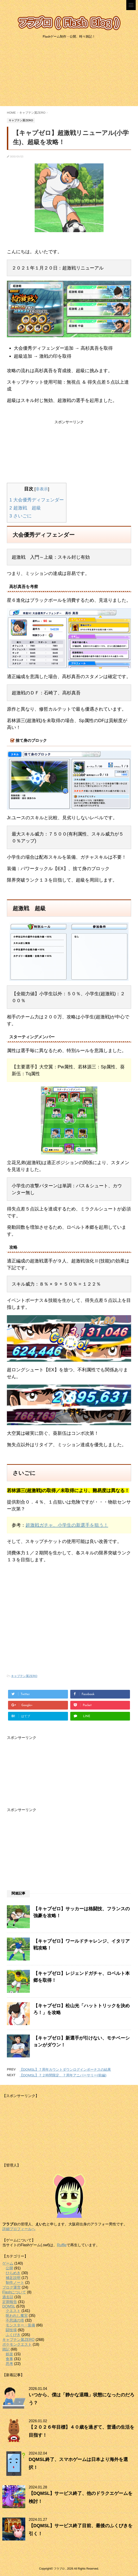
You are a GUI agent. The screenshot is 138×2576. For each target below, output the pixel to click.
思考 (9, 2364)
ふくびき (13, 2335)
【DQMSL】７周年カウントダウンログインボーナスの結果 (65, 2069)
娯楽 (9, 2354)
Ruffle (62, 2245)
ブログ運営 (11, 2287)
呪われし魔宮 (17, 2316)
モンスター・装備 (20, 2325)
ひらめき (13, 2273)
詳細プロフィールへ (18, 2229)
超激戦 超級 (25, 507)
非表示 (42, 489)
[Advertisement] (69, 74)
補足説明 (13, 2278)
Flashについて (14, 2292)
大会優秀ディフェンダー (36, 499)
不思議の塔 (15, 2320)
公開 (9, 2268)
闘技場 (11, 2330)
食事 (9, 2359)
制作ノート (15, 2283)
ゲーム (7, 2263)
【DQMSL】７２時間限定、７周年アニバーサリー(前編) (63, 2075)
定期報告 (9, 2302)
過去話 (7, 2297)
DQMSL (8, 2306)
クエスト (13, 2311)
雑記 (6, 2349)
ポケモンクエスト (17, 2344)
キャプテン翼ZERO (24, 1676)
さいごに (20, 515)
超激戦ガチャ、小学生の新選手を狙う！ (66, 1525)
